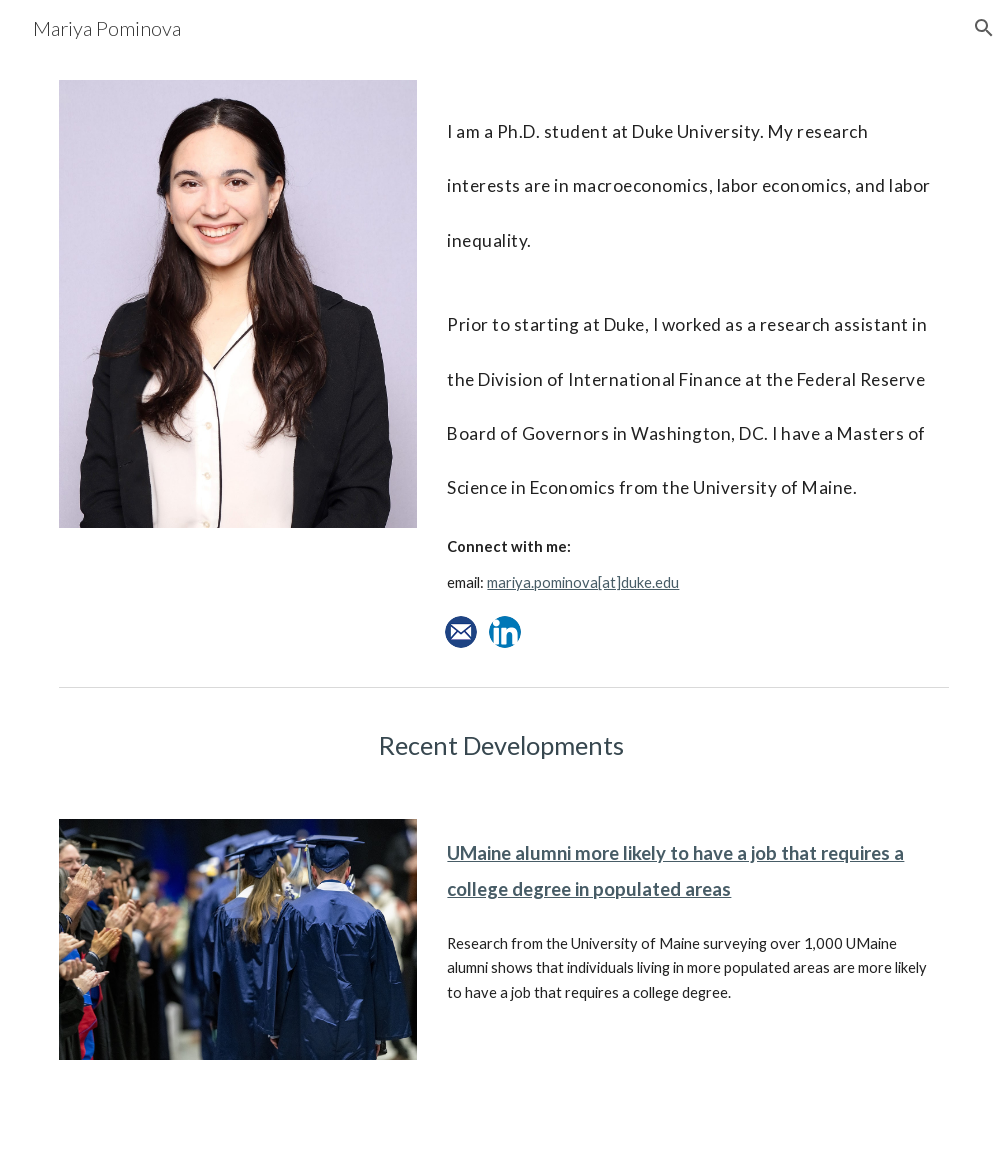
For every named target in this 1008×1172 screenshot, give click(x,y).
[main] (693, 345)
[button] (984, 28)
